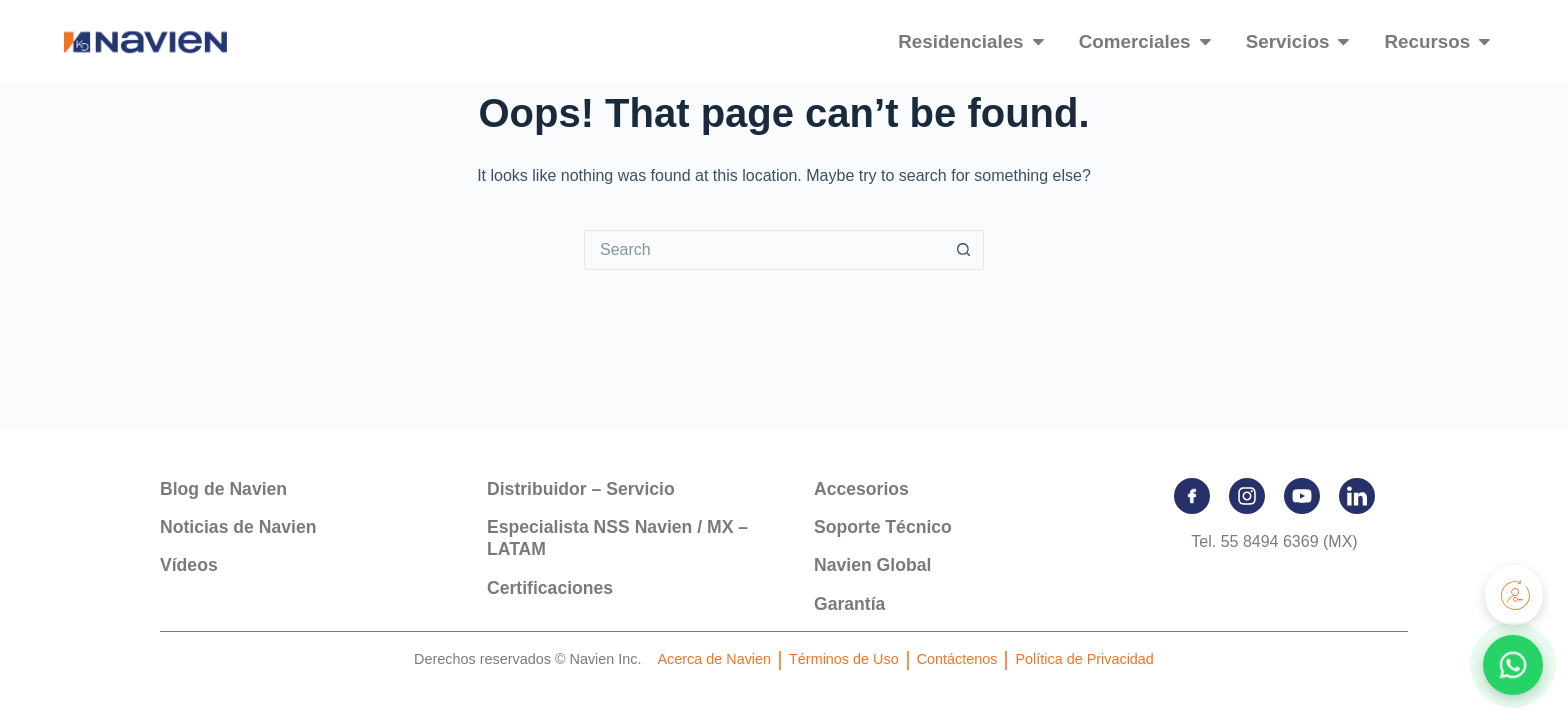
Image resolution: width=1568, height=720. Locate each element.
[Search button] (964, 250)
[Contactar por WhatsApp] (1513, 665)
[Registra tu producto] (1513, 595)
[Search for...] (764, 250)
